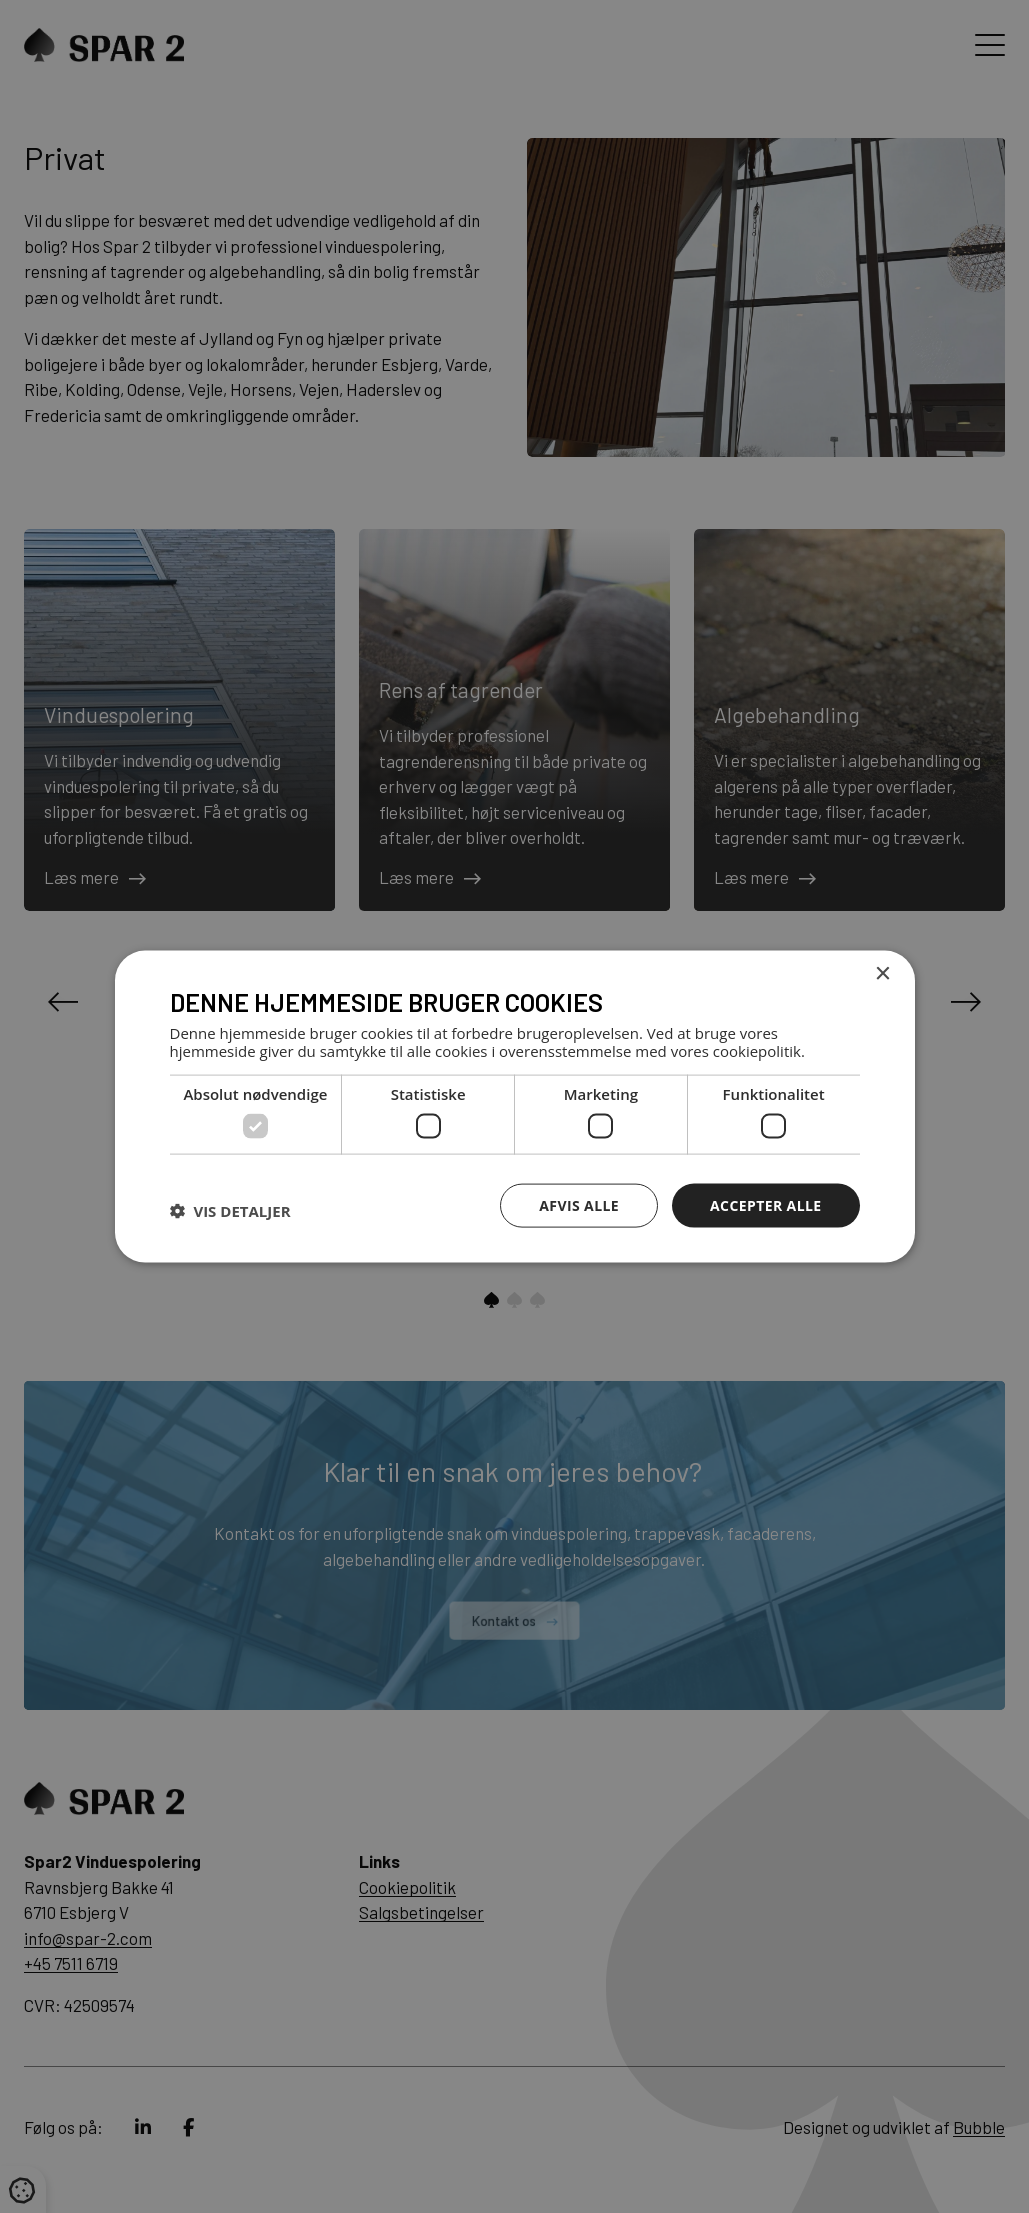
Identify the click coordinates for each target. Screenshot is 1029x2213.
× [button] (882, 973)
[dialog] (514, 1106)
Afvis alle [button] (579, 1204)
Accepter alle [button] (765, 1204)
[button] (230, 1210)
